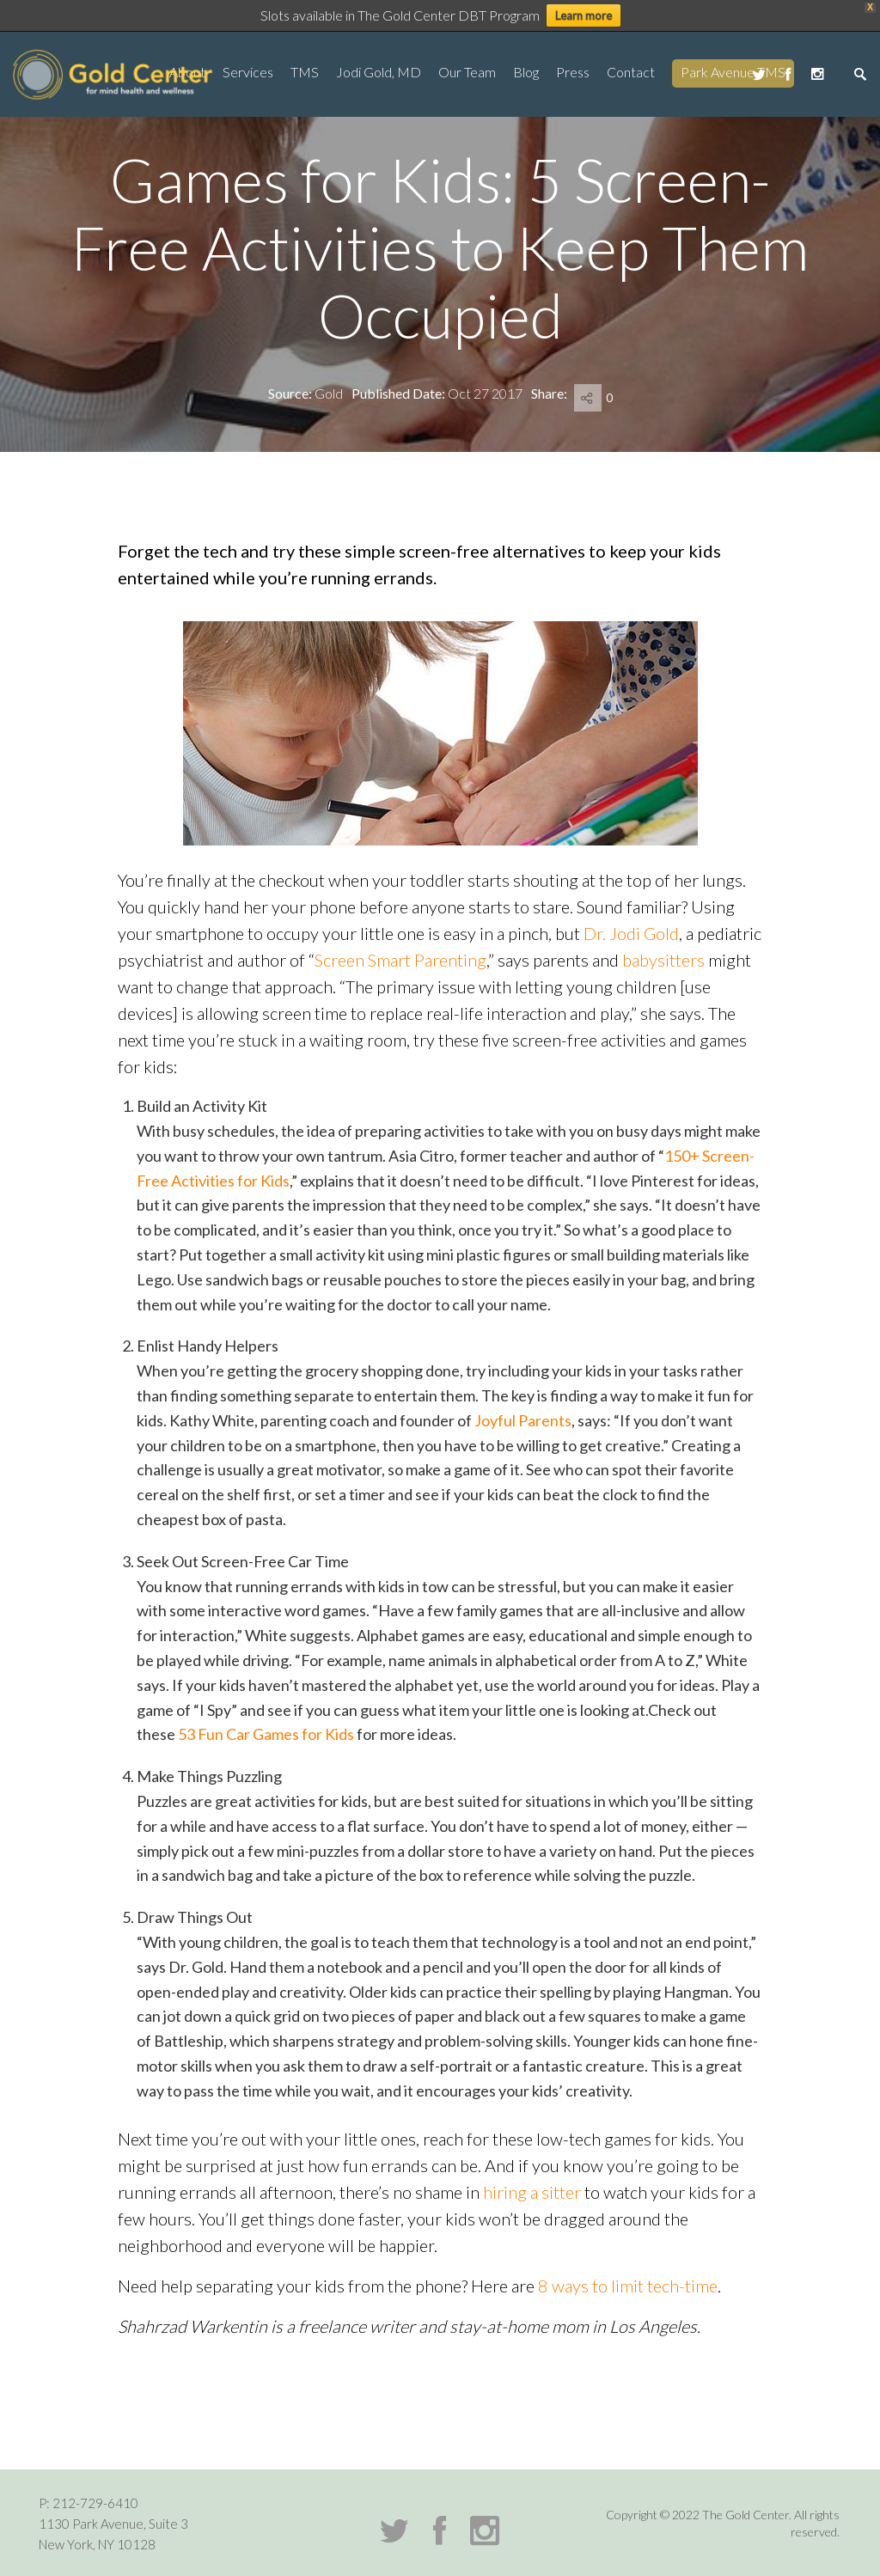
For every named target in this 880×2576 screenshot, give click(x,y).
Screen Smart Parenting (400, 959)
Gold (329, 393)
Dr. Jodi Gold (631, 933)
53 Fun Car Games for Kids (266, 1733)
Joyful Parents (522, 1420)
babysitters (663, 959)
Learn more (583, 15)
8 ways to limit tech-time (628, 2285)
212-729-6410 (95, 2503)
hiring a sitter (532, 2192)
